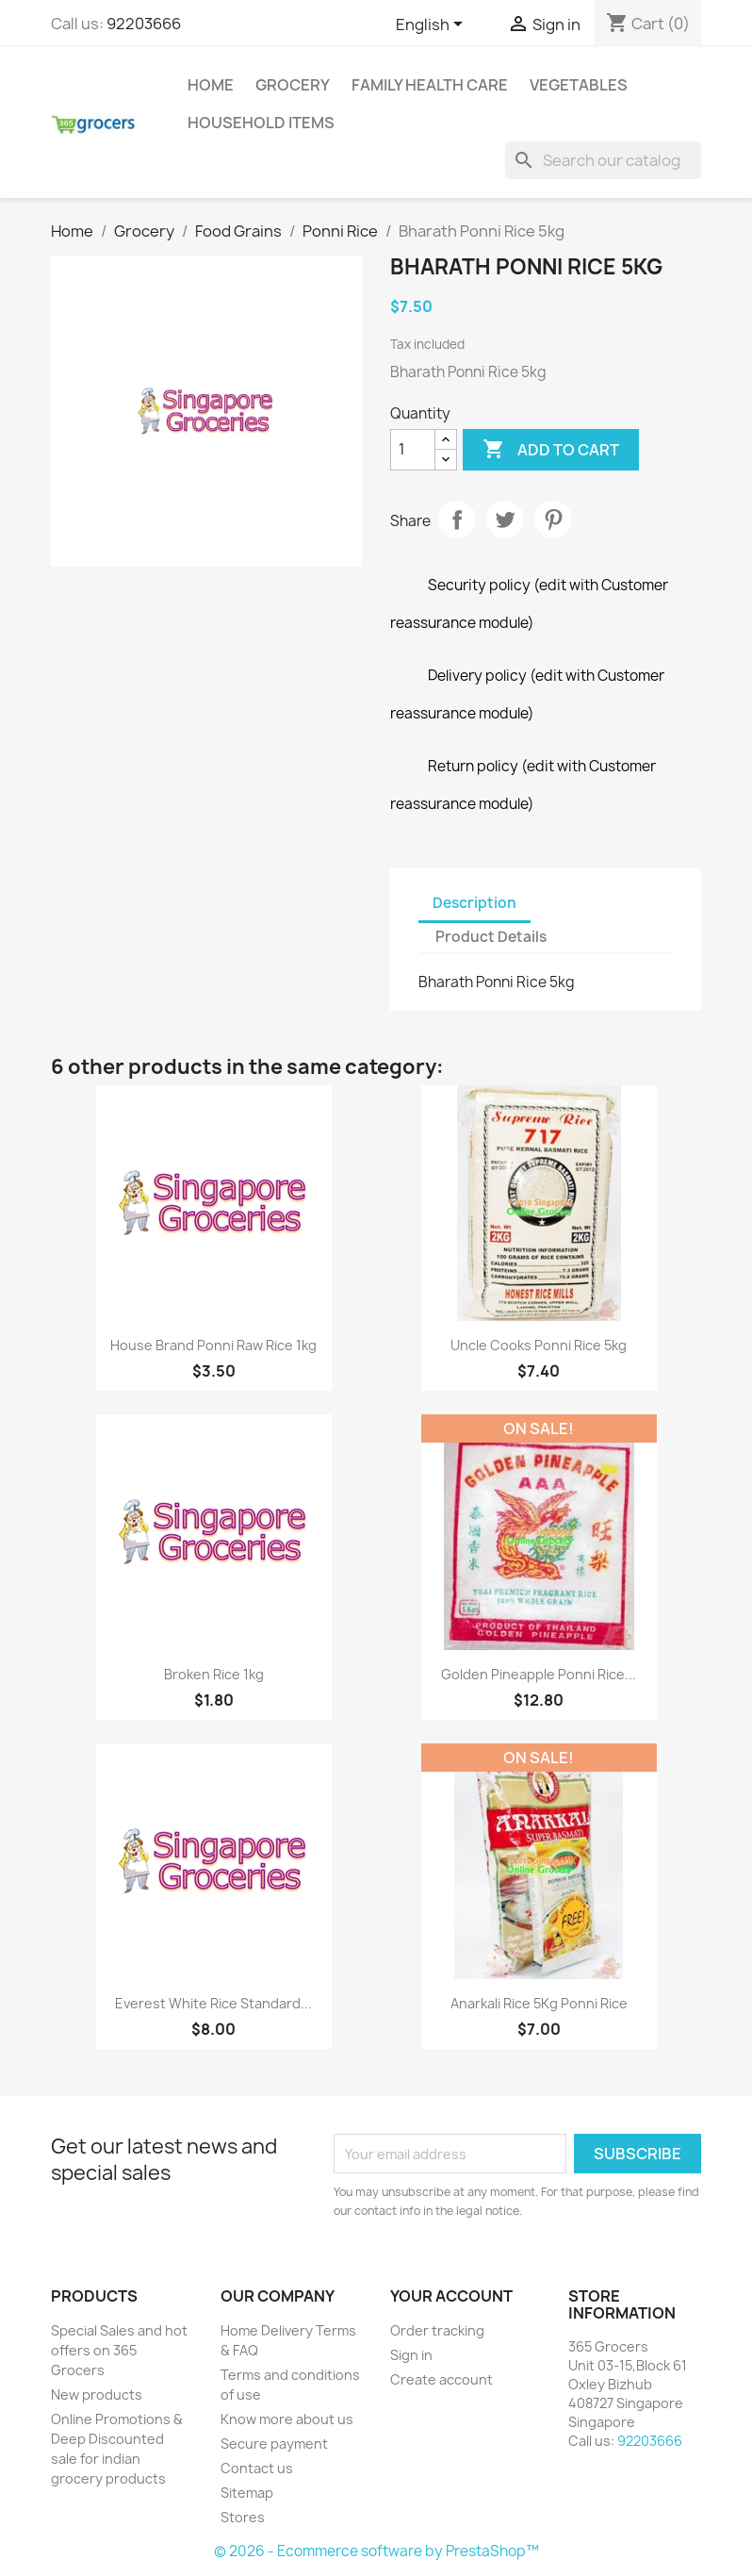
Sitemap (247, 2493)
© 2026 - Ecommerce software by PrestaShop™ (376, 2551)
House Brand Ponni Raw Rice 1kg (213, 1345)
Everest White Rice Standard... (213, 2003)
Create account (441, 2379)
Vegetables (579, 84)
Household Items (261, 122)
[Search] (603, 160)
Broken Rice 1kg (214, 1674)
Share (457, 519)
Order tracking (437, 2330)
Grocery (292, 84)
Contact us (257, 2468)
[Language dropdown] (432, 25)
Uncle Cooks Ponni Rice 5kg (538, 1345)
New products (96, 2394)
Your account (451, 2296)
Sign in (411, 2355)
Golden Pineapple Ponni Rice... (538, 1674)
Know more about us (287, 2419)
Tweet (505, 519)
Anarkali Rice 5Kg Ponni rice (539, 2003)
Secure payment (274, 2443)
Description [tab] (474, 903)
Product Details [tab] (491, 937)
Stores (243, 2517)
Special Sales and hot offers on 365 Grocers (119, 2350)
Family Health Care (429, 84)
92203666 (143, 23)
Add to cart (550, 450)
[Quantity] (412, 450)
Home (211, 84)
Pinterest (553, 519)
